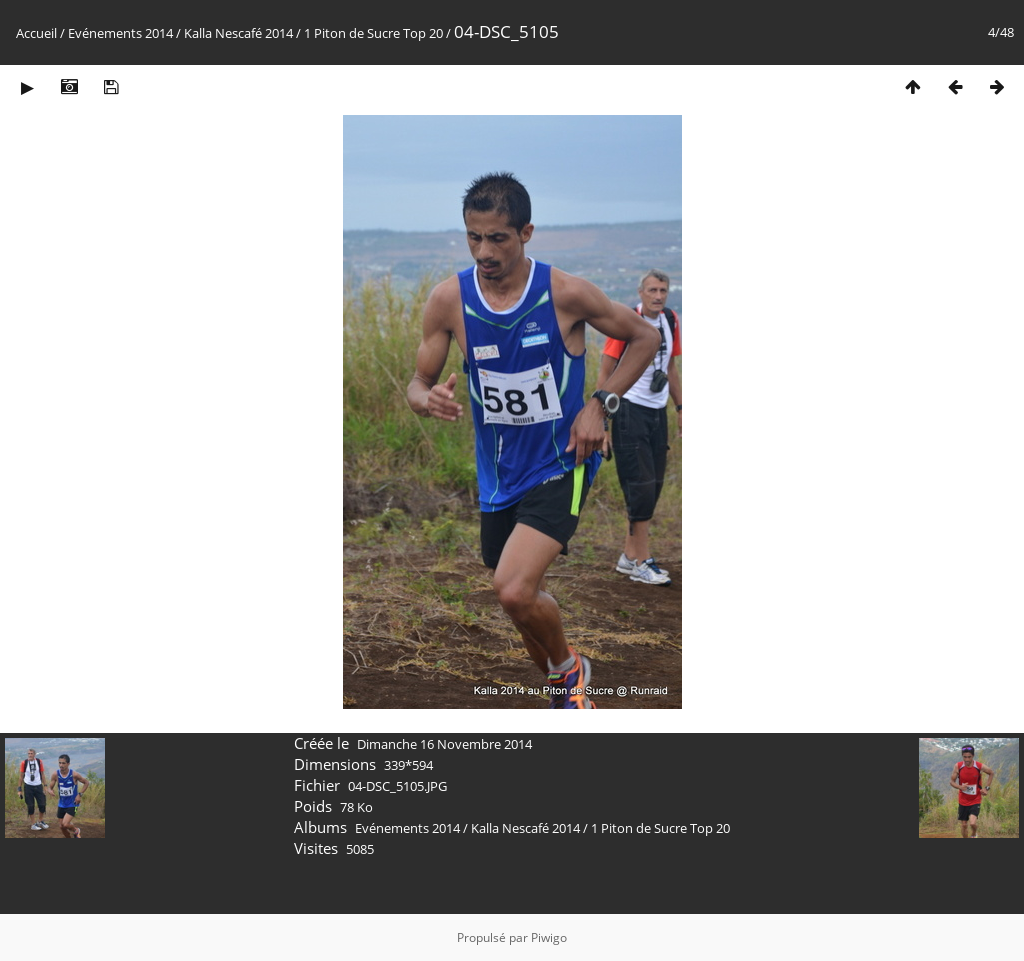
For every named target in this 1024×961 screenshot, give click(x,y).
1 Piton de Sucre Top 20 (373, 33)
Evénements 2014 (120, 33)
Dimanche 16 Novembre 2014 (444, 744)
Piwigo (549, 937)
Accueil (36, 33)
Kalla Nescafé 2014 (238, 33)
